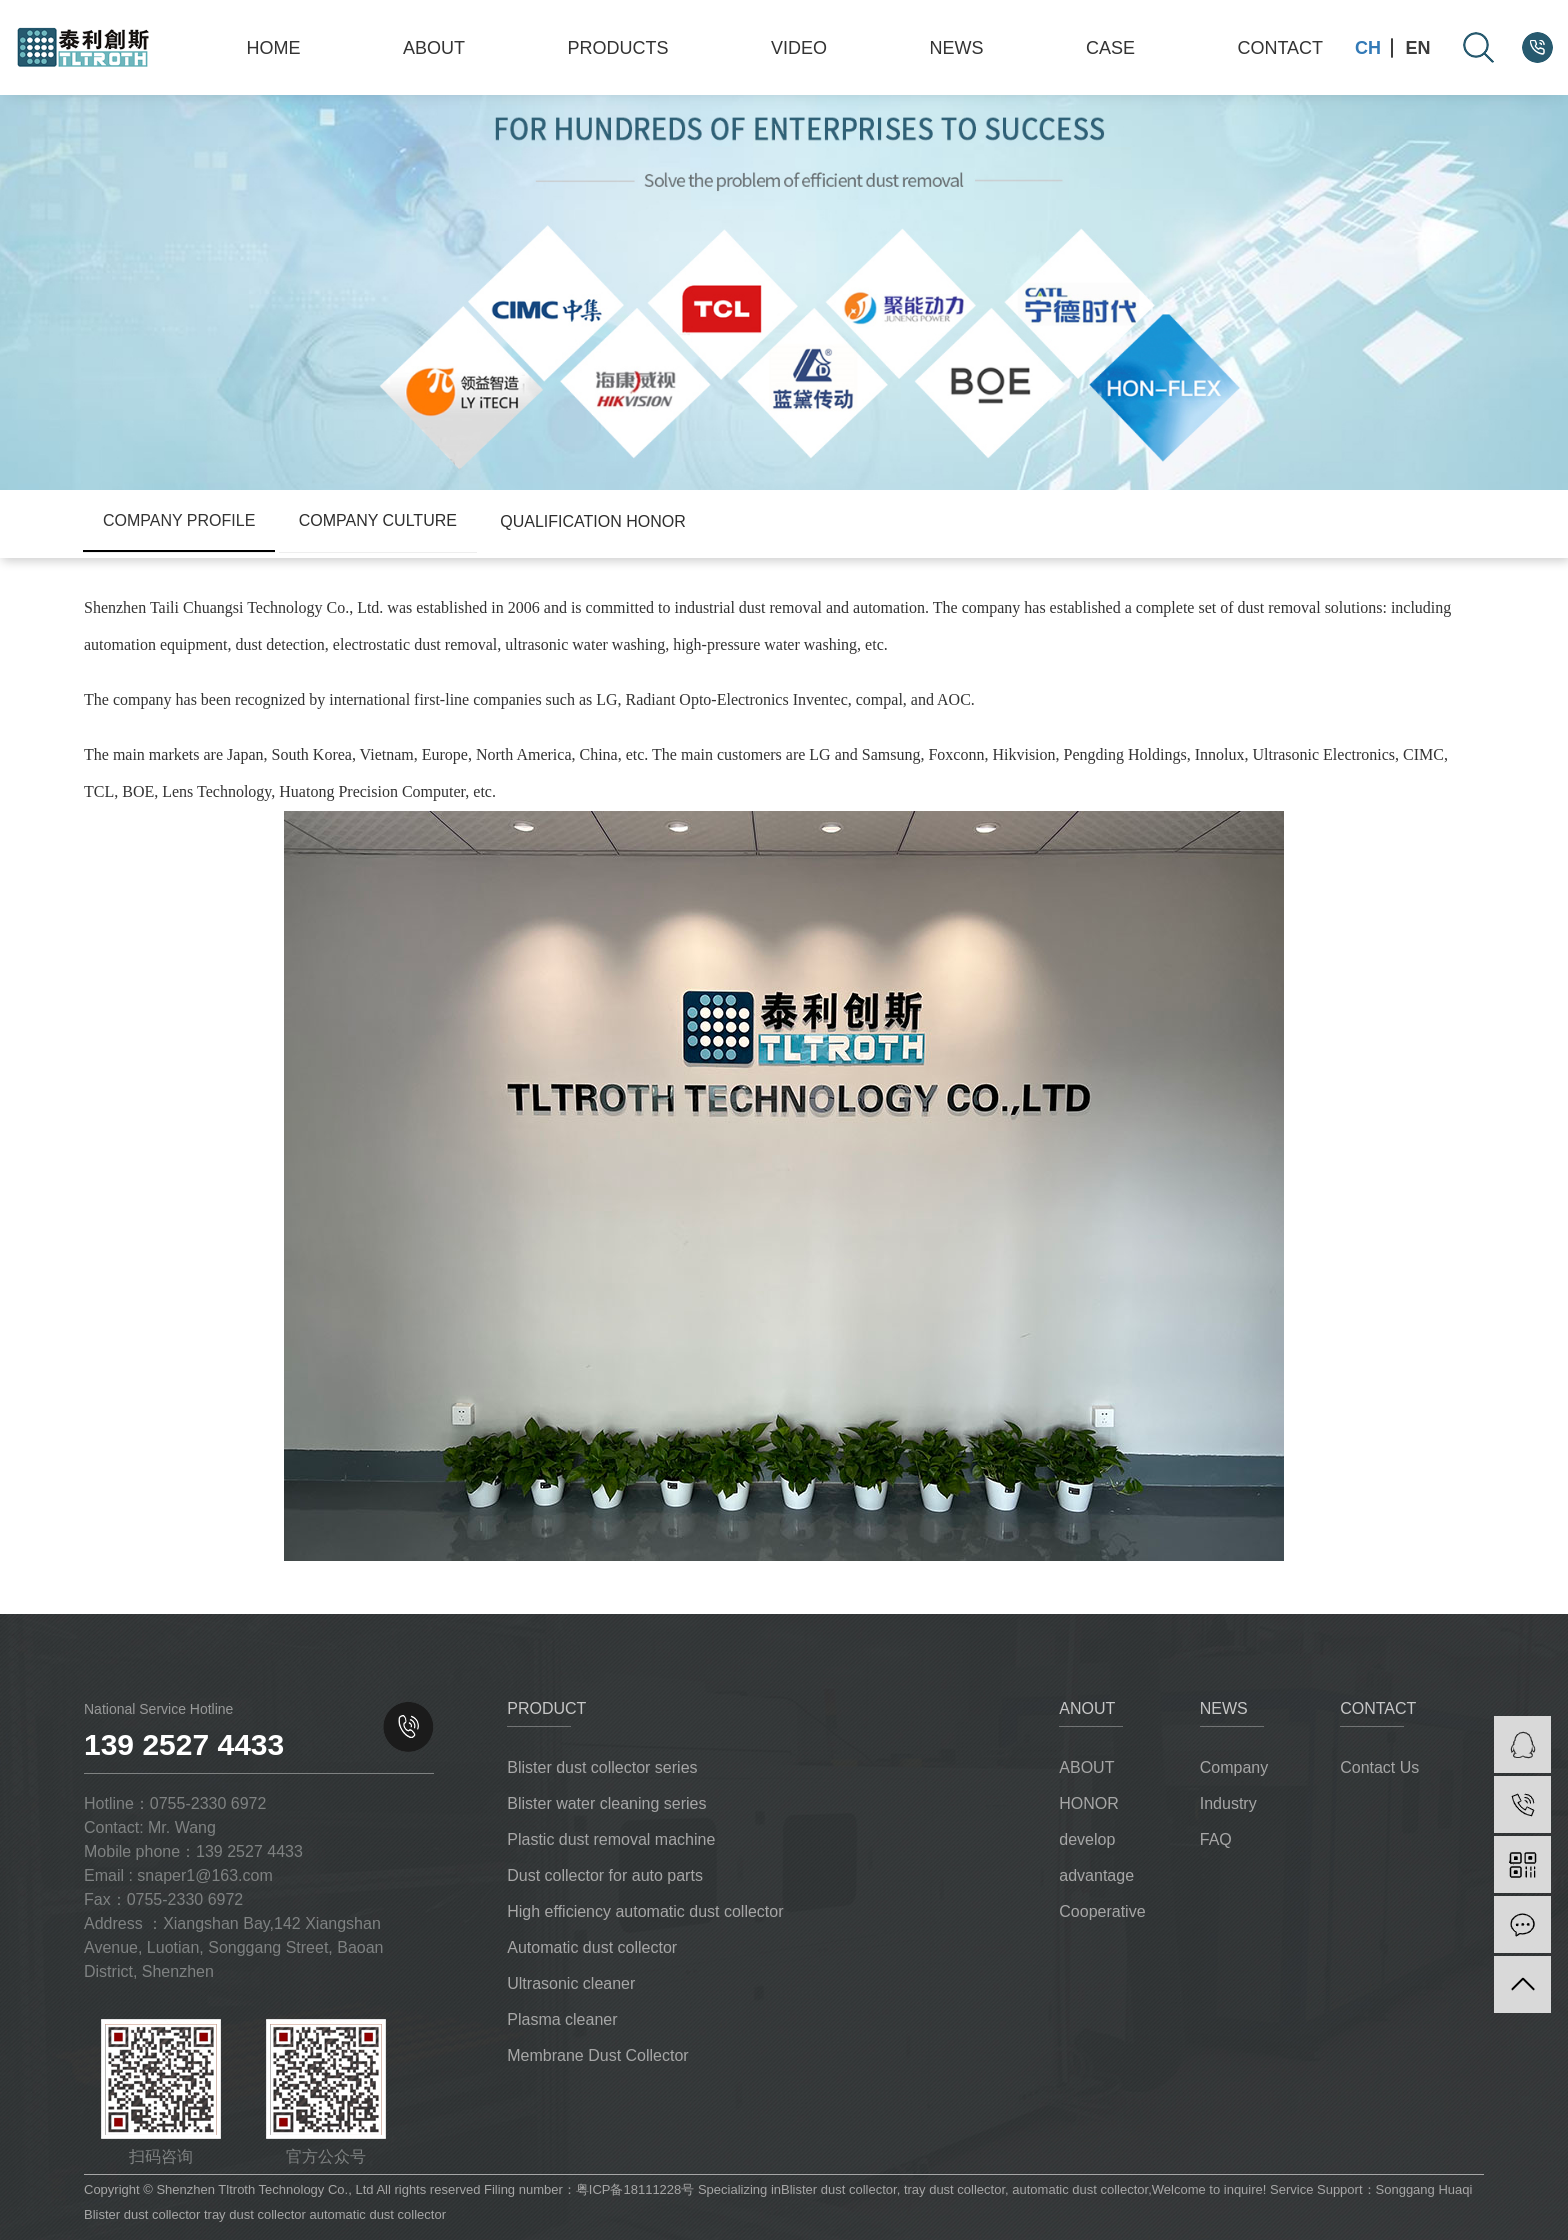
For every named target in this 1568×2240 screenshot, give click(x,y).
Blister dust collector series (602, 1767)
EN (1418, 48)
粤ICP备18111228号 (635, 2189)
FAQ (1216, 1839)
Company (1234, 1767)
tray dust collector (952, 2189)
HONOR (1089, 1803)
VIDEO (799, 48)
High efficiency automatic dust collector (645, 1911)
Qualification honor (593, 521)
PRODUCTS (617, 48)
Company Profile (179, 520)
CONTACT (1280, 48)
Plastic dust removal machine (611, 1839)
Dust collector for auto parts (605, 1875)
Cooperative (1102, 1911)
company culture (378, 520)
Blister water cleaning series (606, 1803)
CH (1368, 48)
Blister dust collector (839, 2189)
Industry (1228, 1803)
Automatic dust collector (592, 1947)
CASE (1110, 48)
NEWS (956, 48)
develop (1087, 1839)
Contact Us (1379, 1767)
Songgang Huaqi (1424, 2189)
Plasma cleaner (562, 2019)
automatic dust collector (1078, 2189)
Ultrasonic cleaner (571, 1983)
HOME (274, 48)
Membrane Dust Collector (597, 2055)
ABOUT (434, 48)
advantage (1096, 1875)
